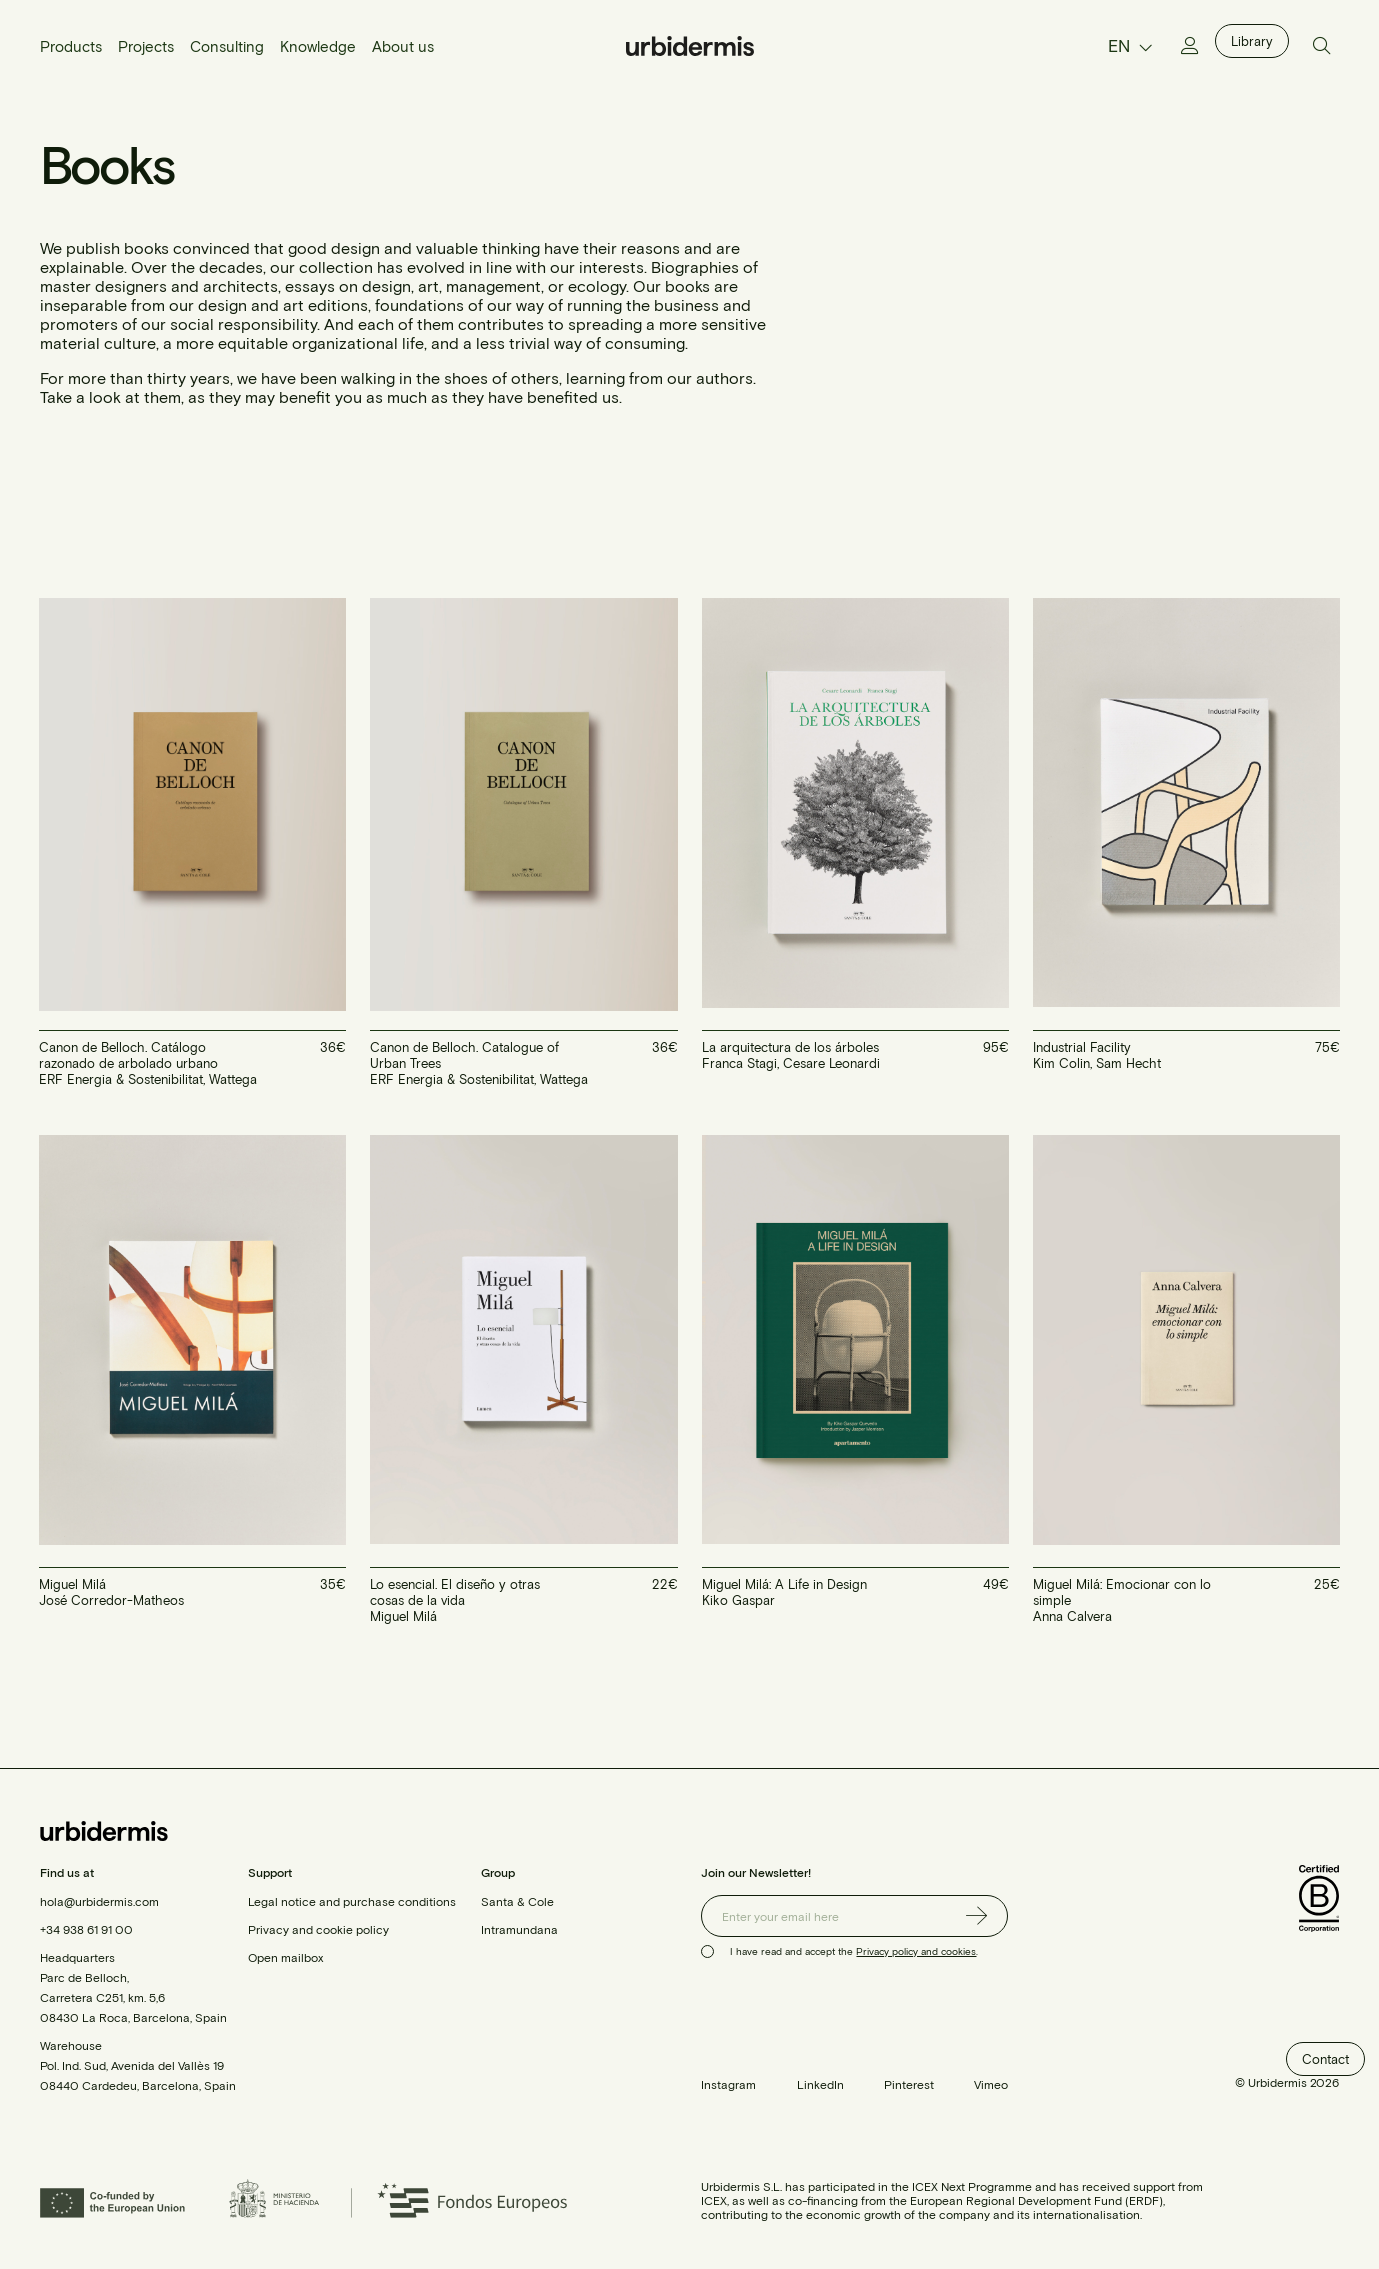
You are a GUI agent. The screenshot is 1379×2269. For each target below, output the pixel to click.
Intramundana (519, 1929)
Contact (1325, 2059)
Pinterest (909, 2084)
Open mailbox (285, 1957)
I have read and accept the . (854, 1951)
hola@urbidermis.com (99, 1901)
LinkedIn (820, 2084)
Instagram (728, 2084)
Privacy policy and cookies (916, 1951)
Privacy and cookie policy (318, 1929)
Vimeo (991, 2084)
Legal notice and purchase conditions (352, 1901)
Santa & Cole (517, 1901)
